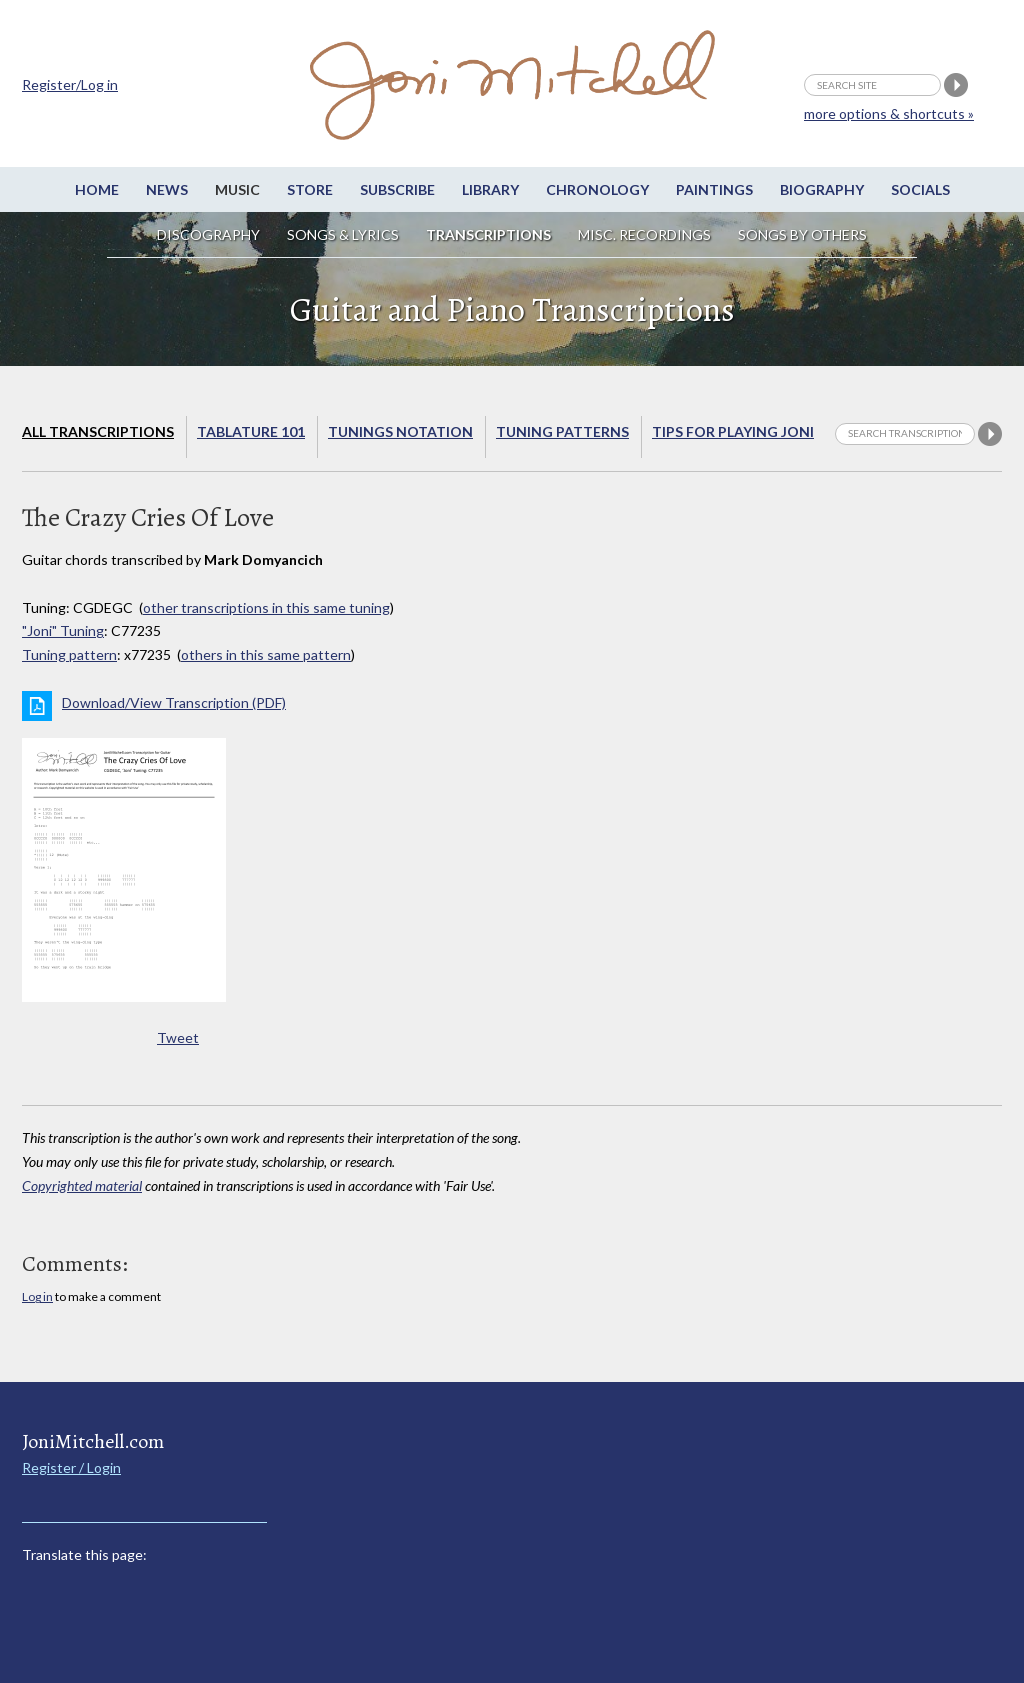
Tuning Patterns (562, 431)
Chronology (597, 189)
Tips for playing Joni (733, 431)
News (167, 189)
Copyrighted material (82, 1185)
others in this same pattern (266, 654)
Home (97, 189)
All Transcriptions (98, 431)
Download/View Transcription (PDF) (174, 702)
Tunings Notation (400, 431)
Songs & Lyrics (343, 234)
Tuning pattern (69, 654)
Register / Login (71, 1467)
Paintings (714, 189)
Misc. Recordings (646, 234)
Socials (920, 189)
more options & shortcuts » (889, 113)
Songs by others (802, 234)
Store (310, 189)
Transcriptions (488, 234)
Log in (37, 1296)
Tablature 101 (251, 431)
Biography (822, 189)
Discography (208, 234)
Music (237, 189)
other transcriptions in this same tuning (266, 607)
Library (490, 189)
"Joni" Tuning (63, 630)
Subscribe (397, 189)
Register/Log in (70, 84)
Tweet (178, 1037)
